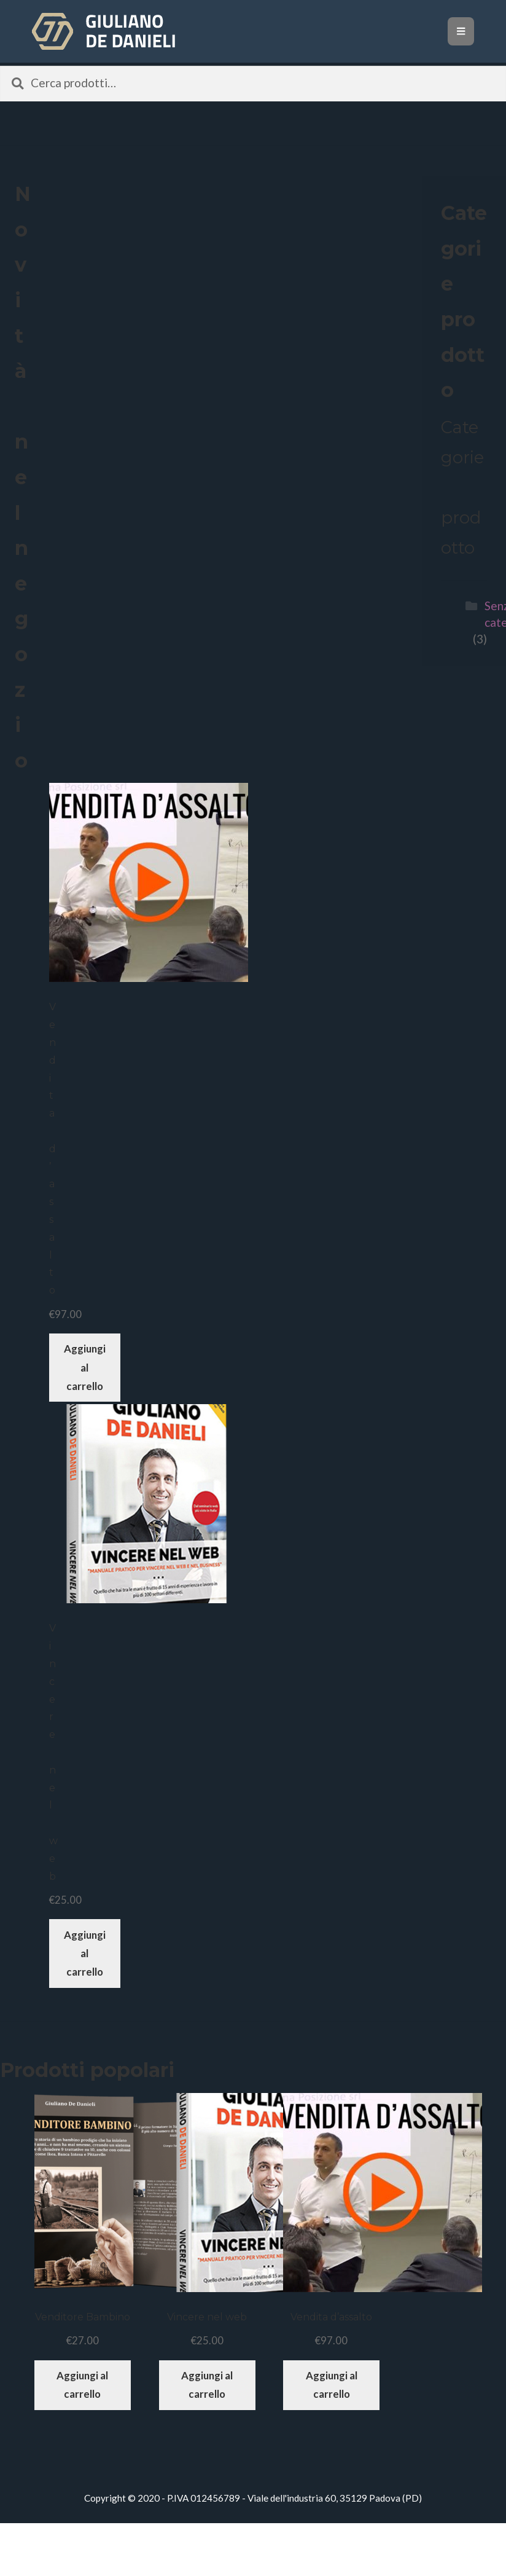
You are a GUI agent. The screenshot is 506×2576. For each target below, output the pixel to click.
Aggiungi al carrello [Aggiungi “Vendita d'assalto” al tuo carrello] (85, 1367)
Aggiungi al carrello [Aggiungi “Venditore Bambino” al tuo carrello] (82, 2384)
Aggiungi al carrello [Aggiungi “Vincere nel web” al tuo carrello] (85, 1953)
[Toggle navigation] (461, 31)
